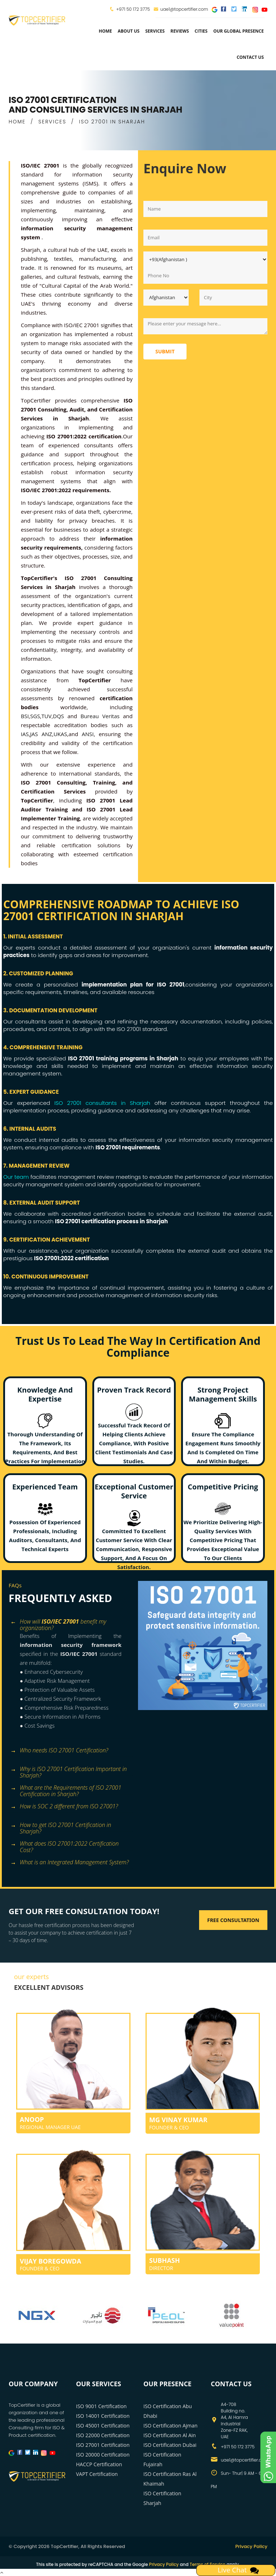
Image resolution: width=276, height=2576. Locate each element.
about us (128, 31)
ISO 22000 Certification (103, 2435)
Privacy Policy (251, 2546)
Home (105, 31)
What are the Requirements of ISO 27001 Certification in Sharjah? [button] (65, 1788)
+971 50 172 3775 (133, 9)
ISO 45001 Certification (103, 2425)
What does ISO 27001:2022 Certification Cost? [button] (64, 1844)
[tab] (71, 1622)
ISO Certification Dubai (170, 2444)
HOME (17, 121)
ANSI (87, 734)
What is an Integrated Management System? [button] (69, 1862)
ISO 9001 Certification (101, 2406)
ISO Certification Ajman (170, 2425)
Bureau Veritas (100, 716)
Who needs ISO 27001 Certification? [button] (59, 1751)
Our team (16, 1177)
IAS (25, 734)
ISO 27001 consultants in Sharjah (102, 1103)
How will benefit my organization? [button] (58, 1622)
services (155, 31)
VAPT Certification (97, 2474)
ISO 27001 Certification (103, 2444)
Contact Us (250, 57)
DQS (58, 716)
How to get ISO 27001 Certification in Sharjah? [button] (60, 1825)
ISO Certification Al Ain (169, 2435)
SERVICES (52, 121)
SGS (35, 716)
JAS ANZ (41, 734)
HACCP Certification (99, 2464)
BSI (25, 716)
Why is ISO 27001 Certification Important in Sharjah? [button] (68, 1769)
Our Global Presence (238, 31)
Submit (165, 351)
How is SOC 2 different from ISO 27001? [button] (64, 1807)
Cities (201, 31)
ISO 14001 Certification (103, 2415)
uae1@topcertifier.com (180, 9)
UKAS (60, 734)
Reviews (179, 31)
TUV (46, 716)
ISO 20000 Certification (103, 2454)
